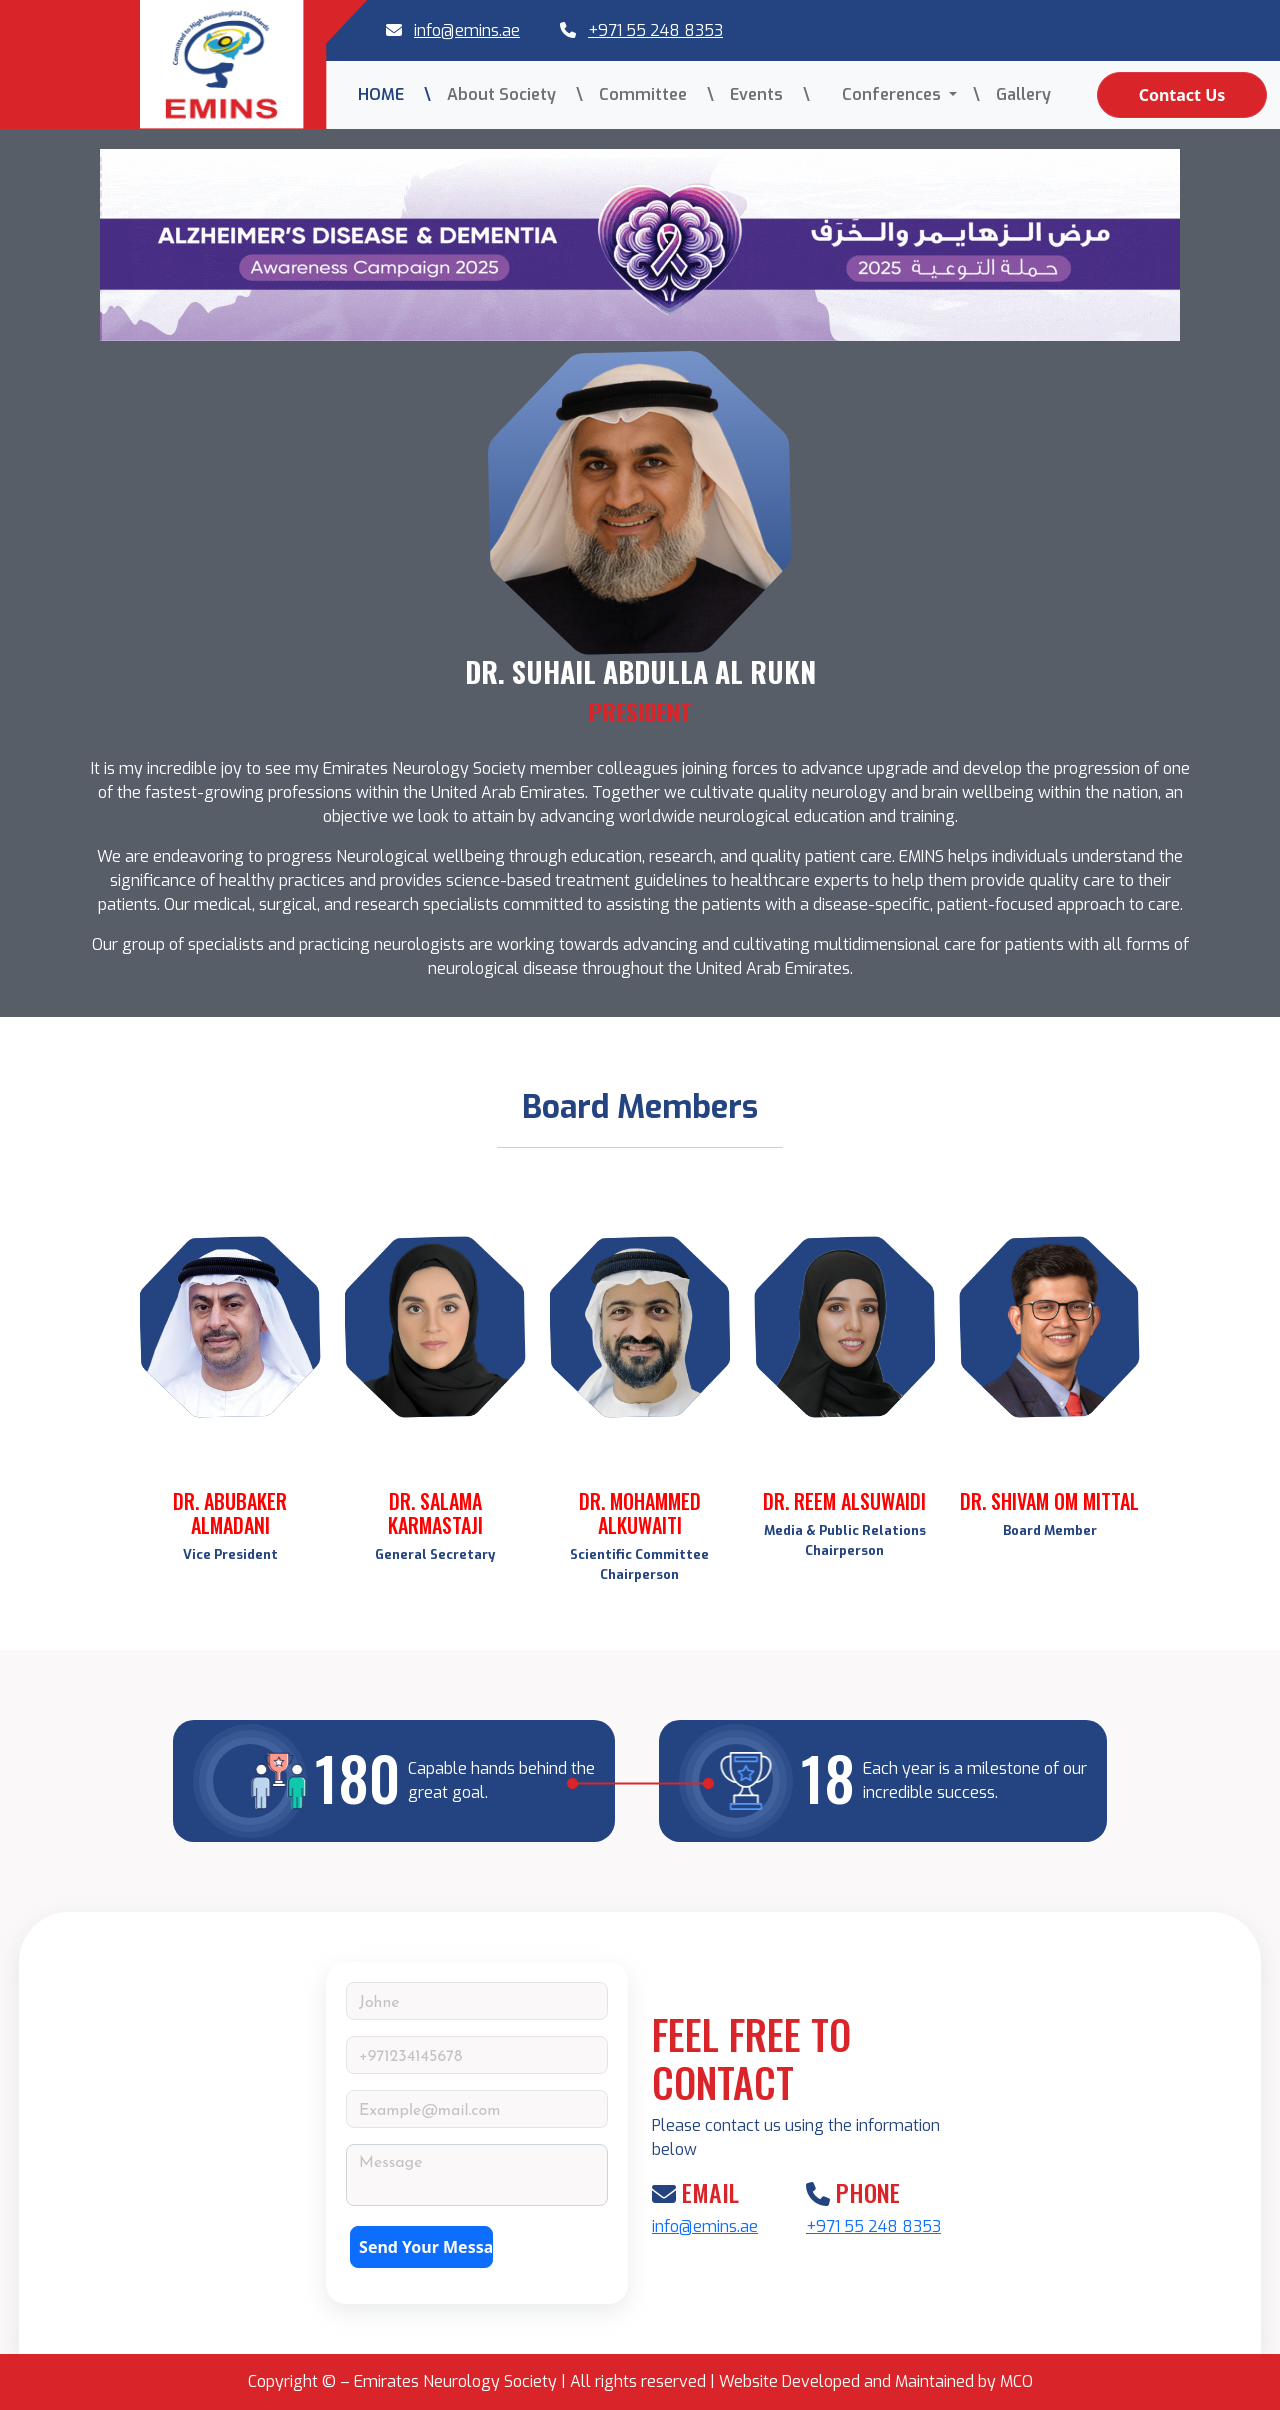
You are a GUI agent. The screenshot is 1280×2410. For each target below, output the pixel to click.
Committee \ (656, 94)
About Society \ (515, 94)
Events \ (770, 94)
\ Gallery (1012, 94)
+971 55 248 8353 (655, 30)
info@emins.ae (467, 30)
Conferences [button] (885, 94)
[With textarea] (477, 2175)
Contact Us (1182, 95)
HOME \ (394, 94)
